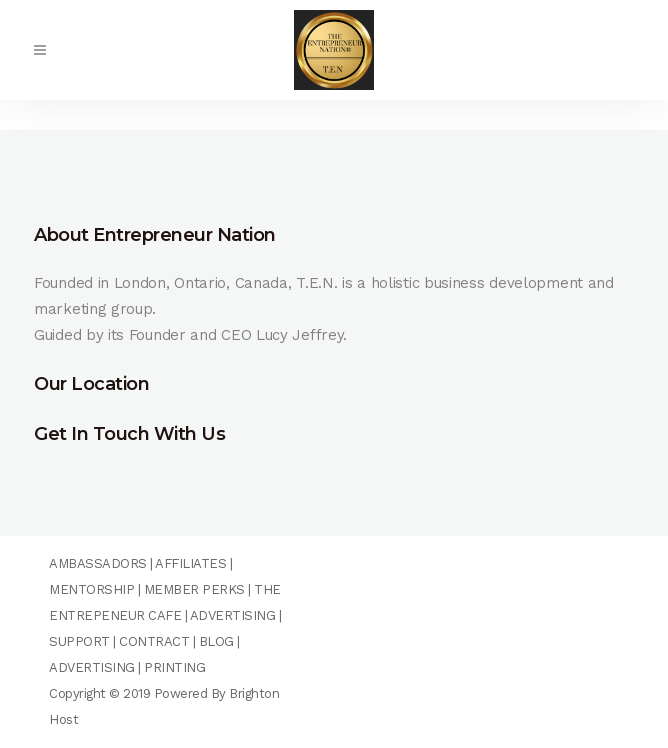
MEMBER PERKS (194, 589)
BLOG (216, 641)
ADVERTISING (233, 615)
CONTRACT (154, 641)
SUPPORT (79, 641)
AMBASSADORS (98, 563)
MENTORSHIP (91, 589)
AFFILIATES (190, 563)
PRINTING (174, 667)
